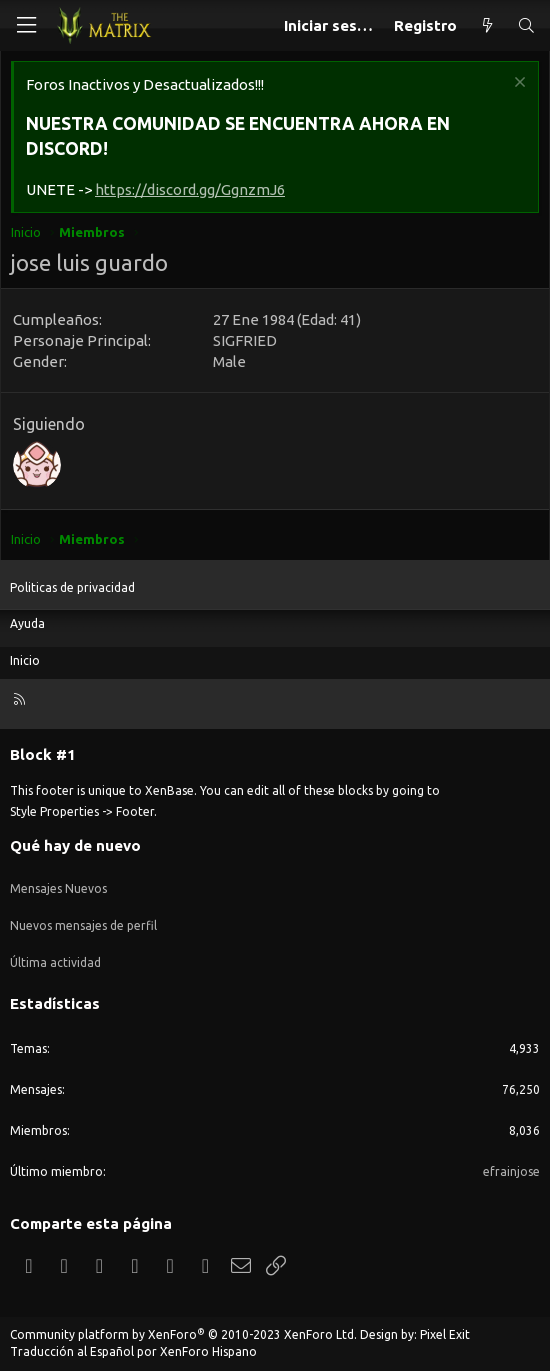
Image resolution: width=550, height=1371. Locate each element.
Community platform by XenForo (183, 1334)
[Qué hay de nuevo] (486, 25)
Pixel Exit (445, 1334)
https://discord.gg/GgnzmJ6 (190, 189)
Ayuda (27, 623)
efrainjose (511, 1171)
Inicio (25, 660)
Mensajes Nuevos (58, 888)
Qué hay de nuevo (75, 845)
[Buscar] (526, 25)
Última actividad (55, 962)
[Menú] (26, 25)
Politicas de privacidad (72, 587)
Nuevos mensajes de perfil (83, 925)
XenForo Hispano (208, 1351)
